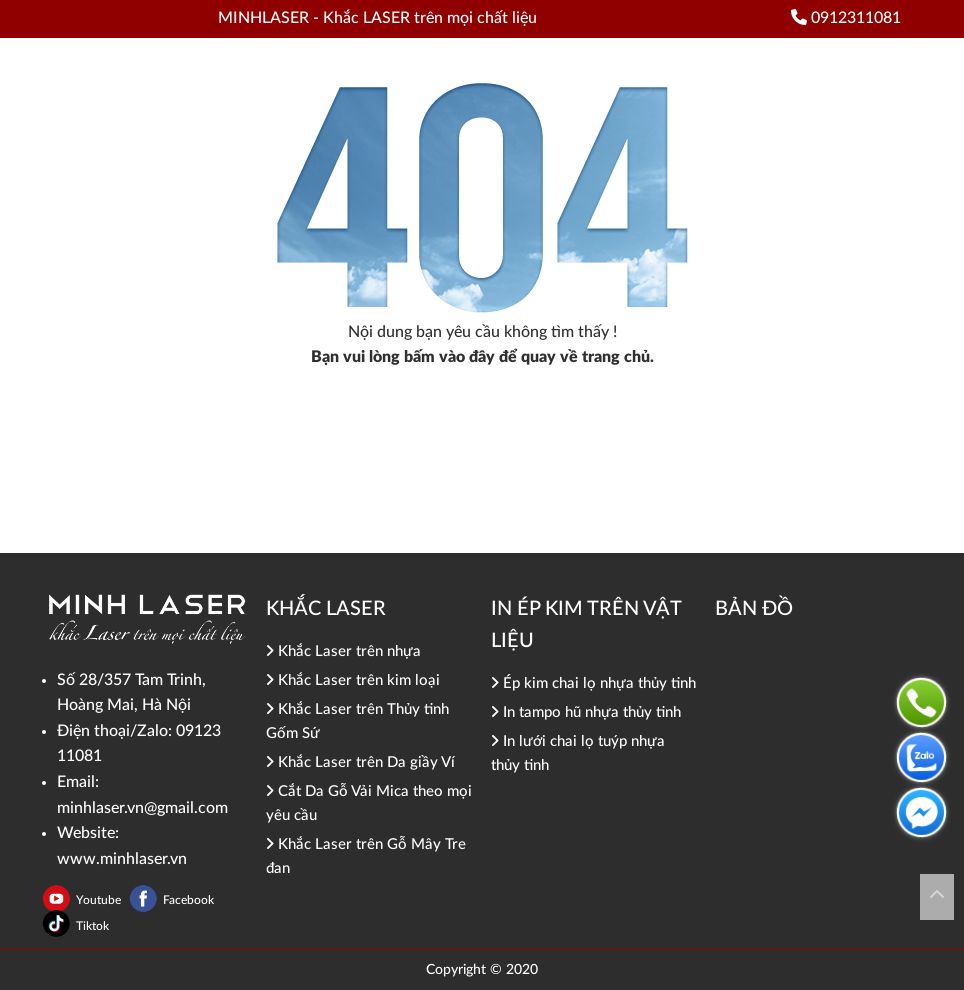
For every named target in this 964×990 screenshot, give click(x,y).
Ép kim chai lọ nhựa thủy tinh (593, 683)
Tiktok (92, 926)
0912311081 (846, 18)
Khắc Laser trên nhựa (343, 651)
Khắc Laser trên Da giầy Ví (360, 762)
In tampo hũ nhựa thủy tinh (586, 712)
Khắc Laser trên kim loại (353, 680)
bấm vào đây (449, 357)
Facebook (188, 900)
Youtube (100, 900)
